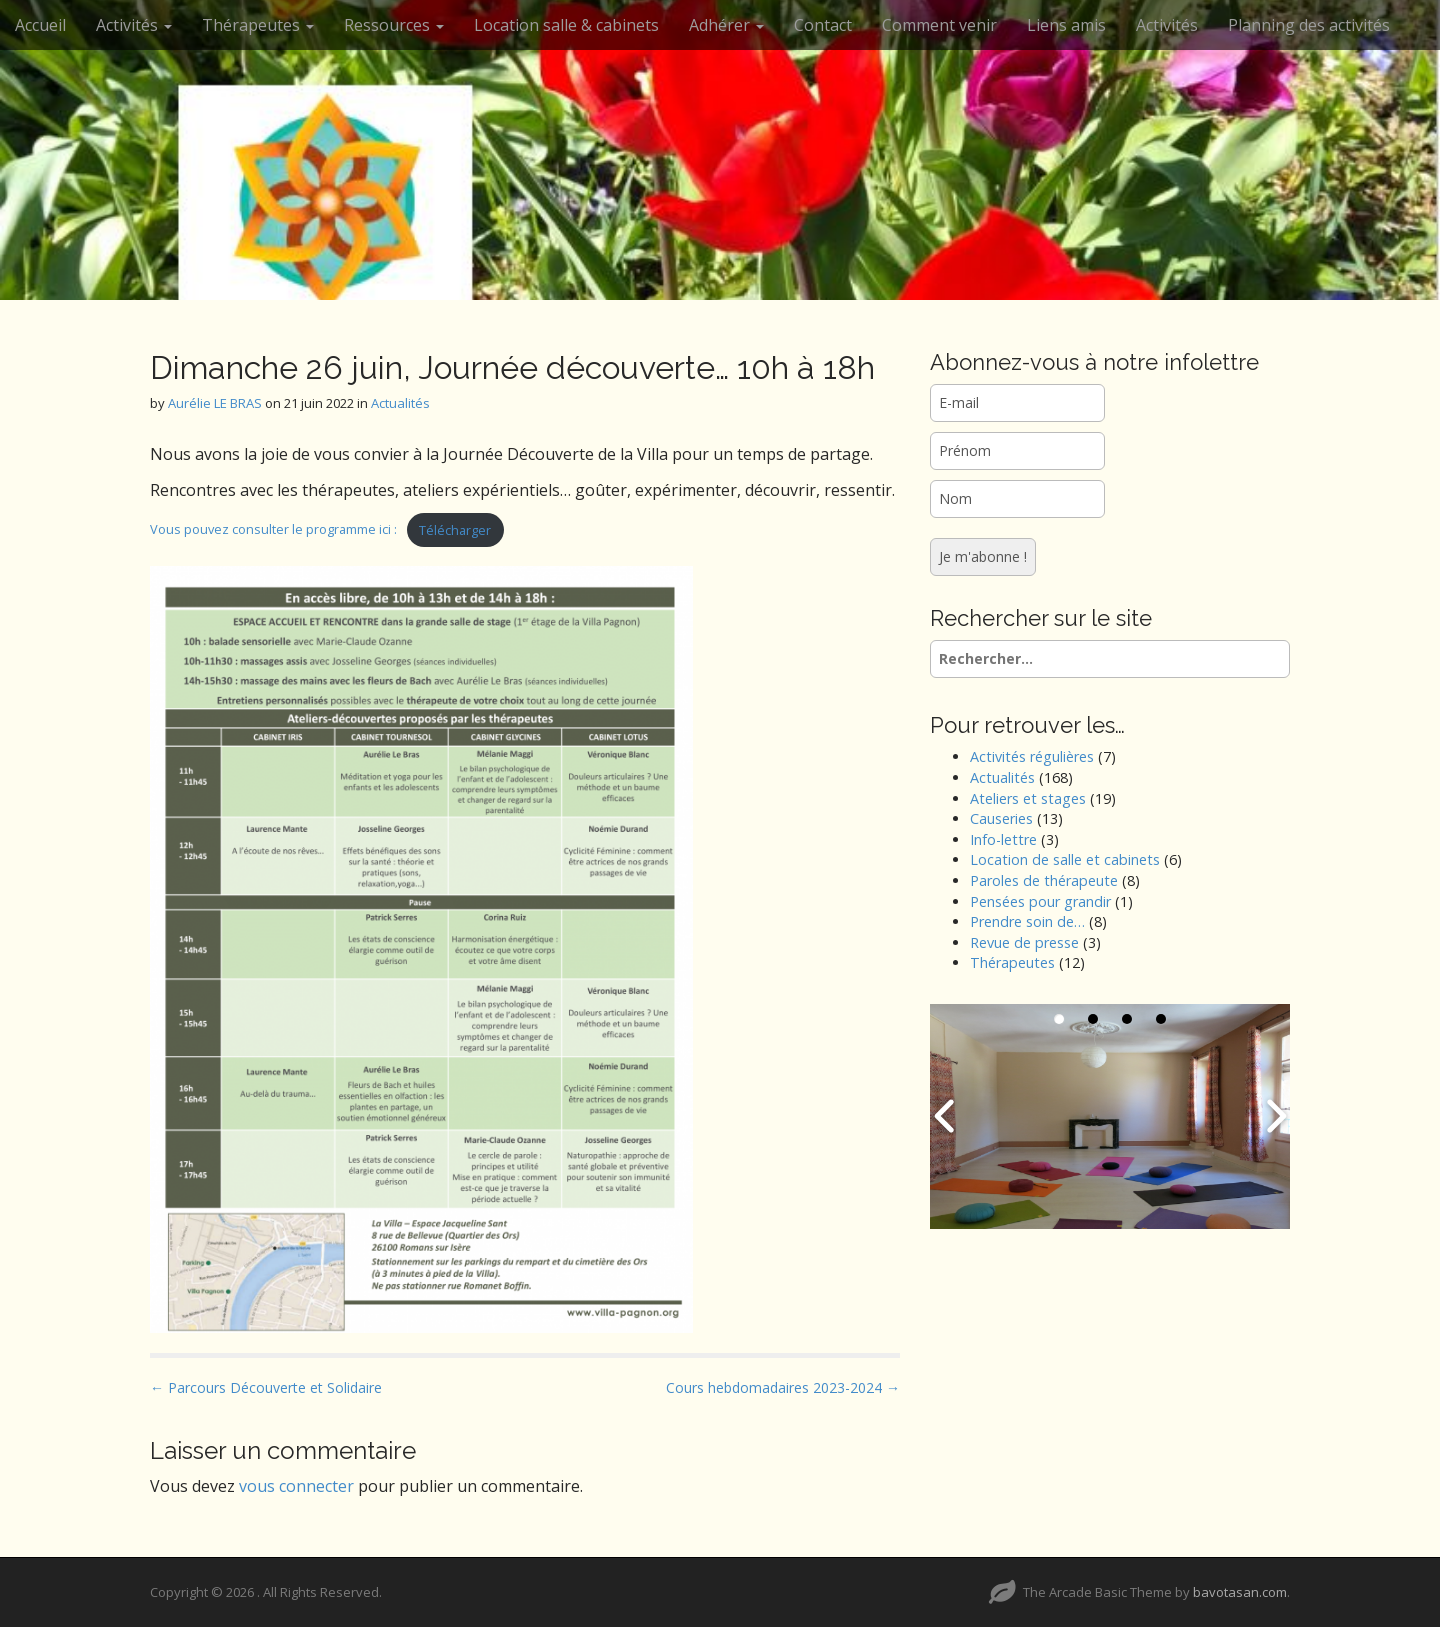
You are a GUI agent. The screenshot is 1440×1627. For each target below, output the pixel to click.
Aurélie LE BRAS (215, 403)
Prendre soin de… (1027, 921)
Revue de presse (1024, 942)
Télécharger (455, 530)
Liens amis (1066, 25)
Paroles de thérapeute (1044, 880)
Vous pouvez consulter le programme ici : (273, 530)
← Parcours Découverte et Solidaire (266, 1387)
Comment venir (939, 25)
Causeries (1001, 818)
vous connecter (296, 1486)
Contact (823, 25)
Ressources (394, 25)
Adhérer (726, 25)
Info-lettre (1003, 839)
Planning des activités (1309, 25)
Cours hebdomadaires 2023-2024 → (783, 1387)
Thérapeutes (258, 25)
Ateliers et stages (1028, 798)
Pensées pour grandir (1040, 901)
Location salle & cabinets (566, 25)
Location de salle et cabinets (1065, 859)
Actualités (400, 403)
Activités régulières (1032, 756)
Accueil (40, 25)
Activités (134, 25)
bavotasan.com (1240, 1592)
